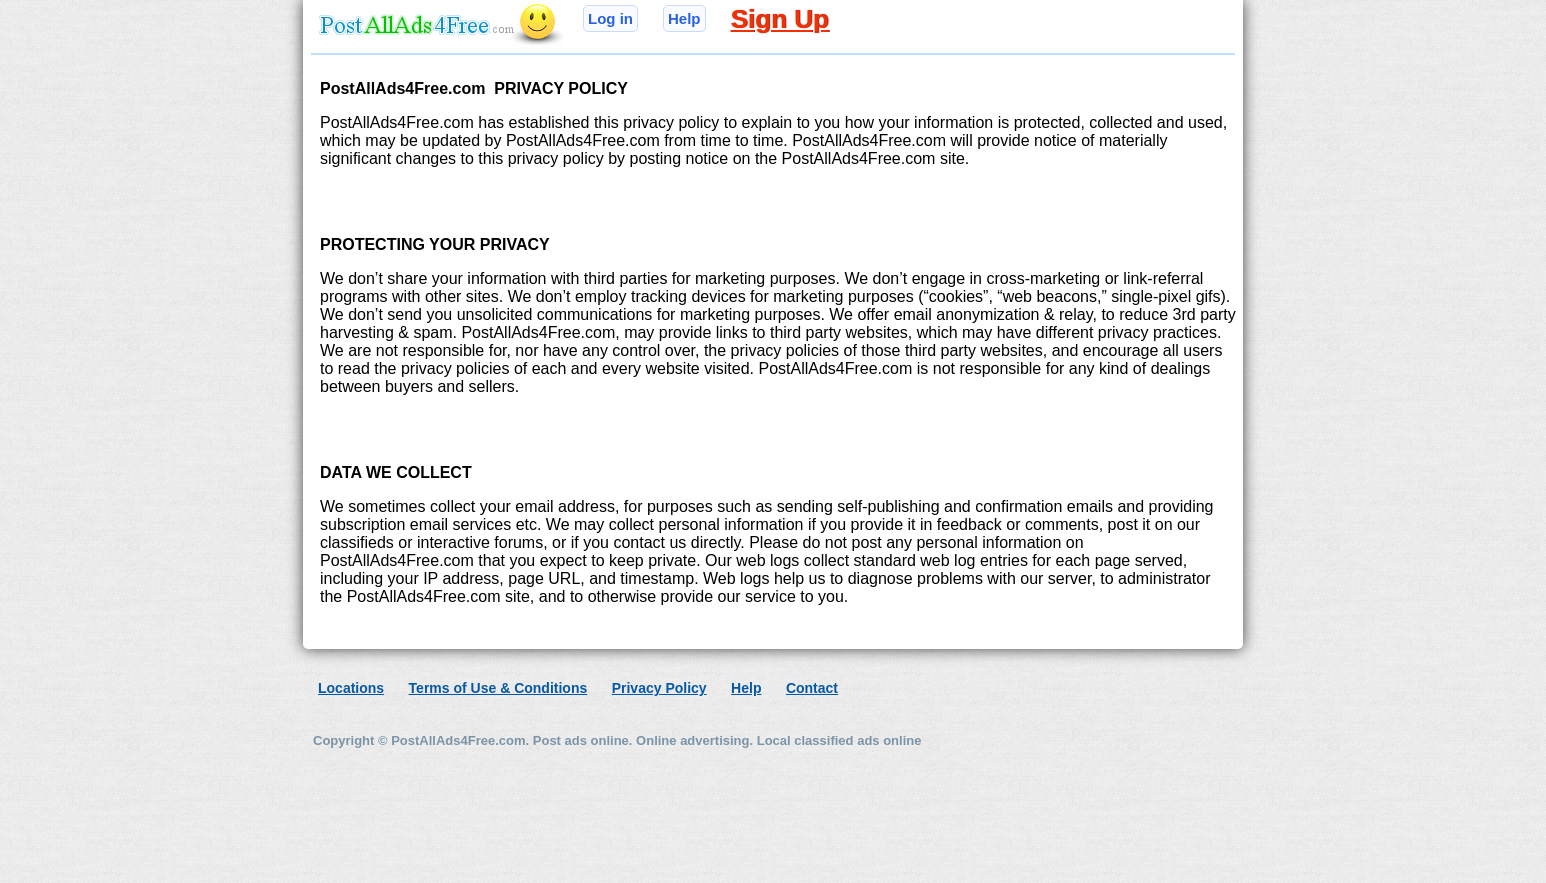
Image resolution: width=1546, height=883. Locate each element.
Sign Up (780, 19)
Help (684, 18)
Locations (351, 688)
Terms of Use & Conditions (498, 688)
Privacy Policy (659, 688)
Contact (812, 688)
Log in (610, 18)
